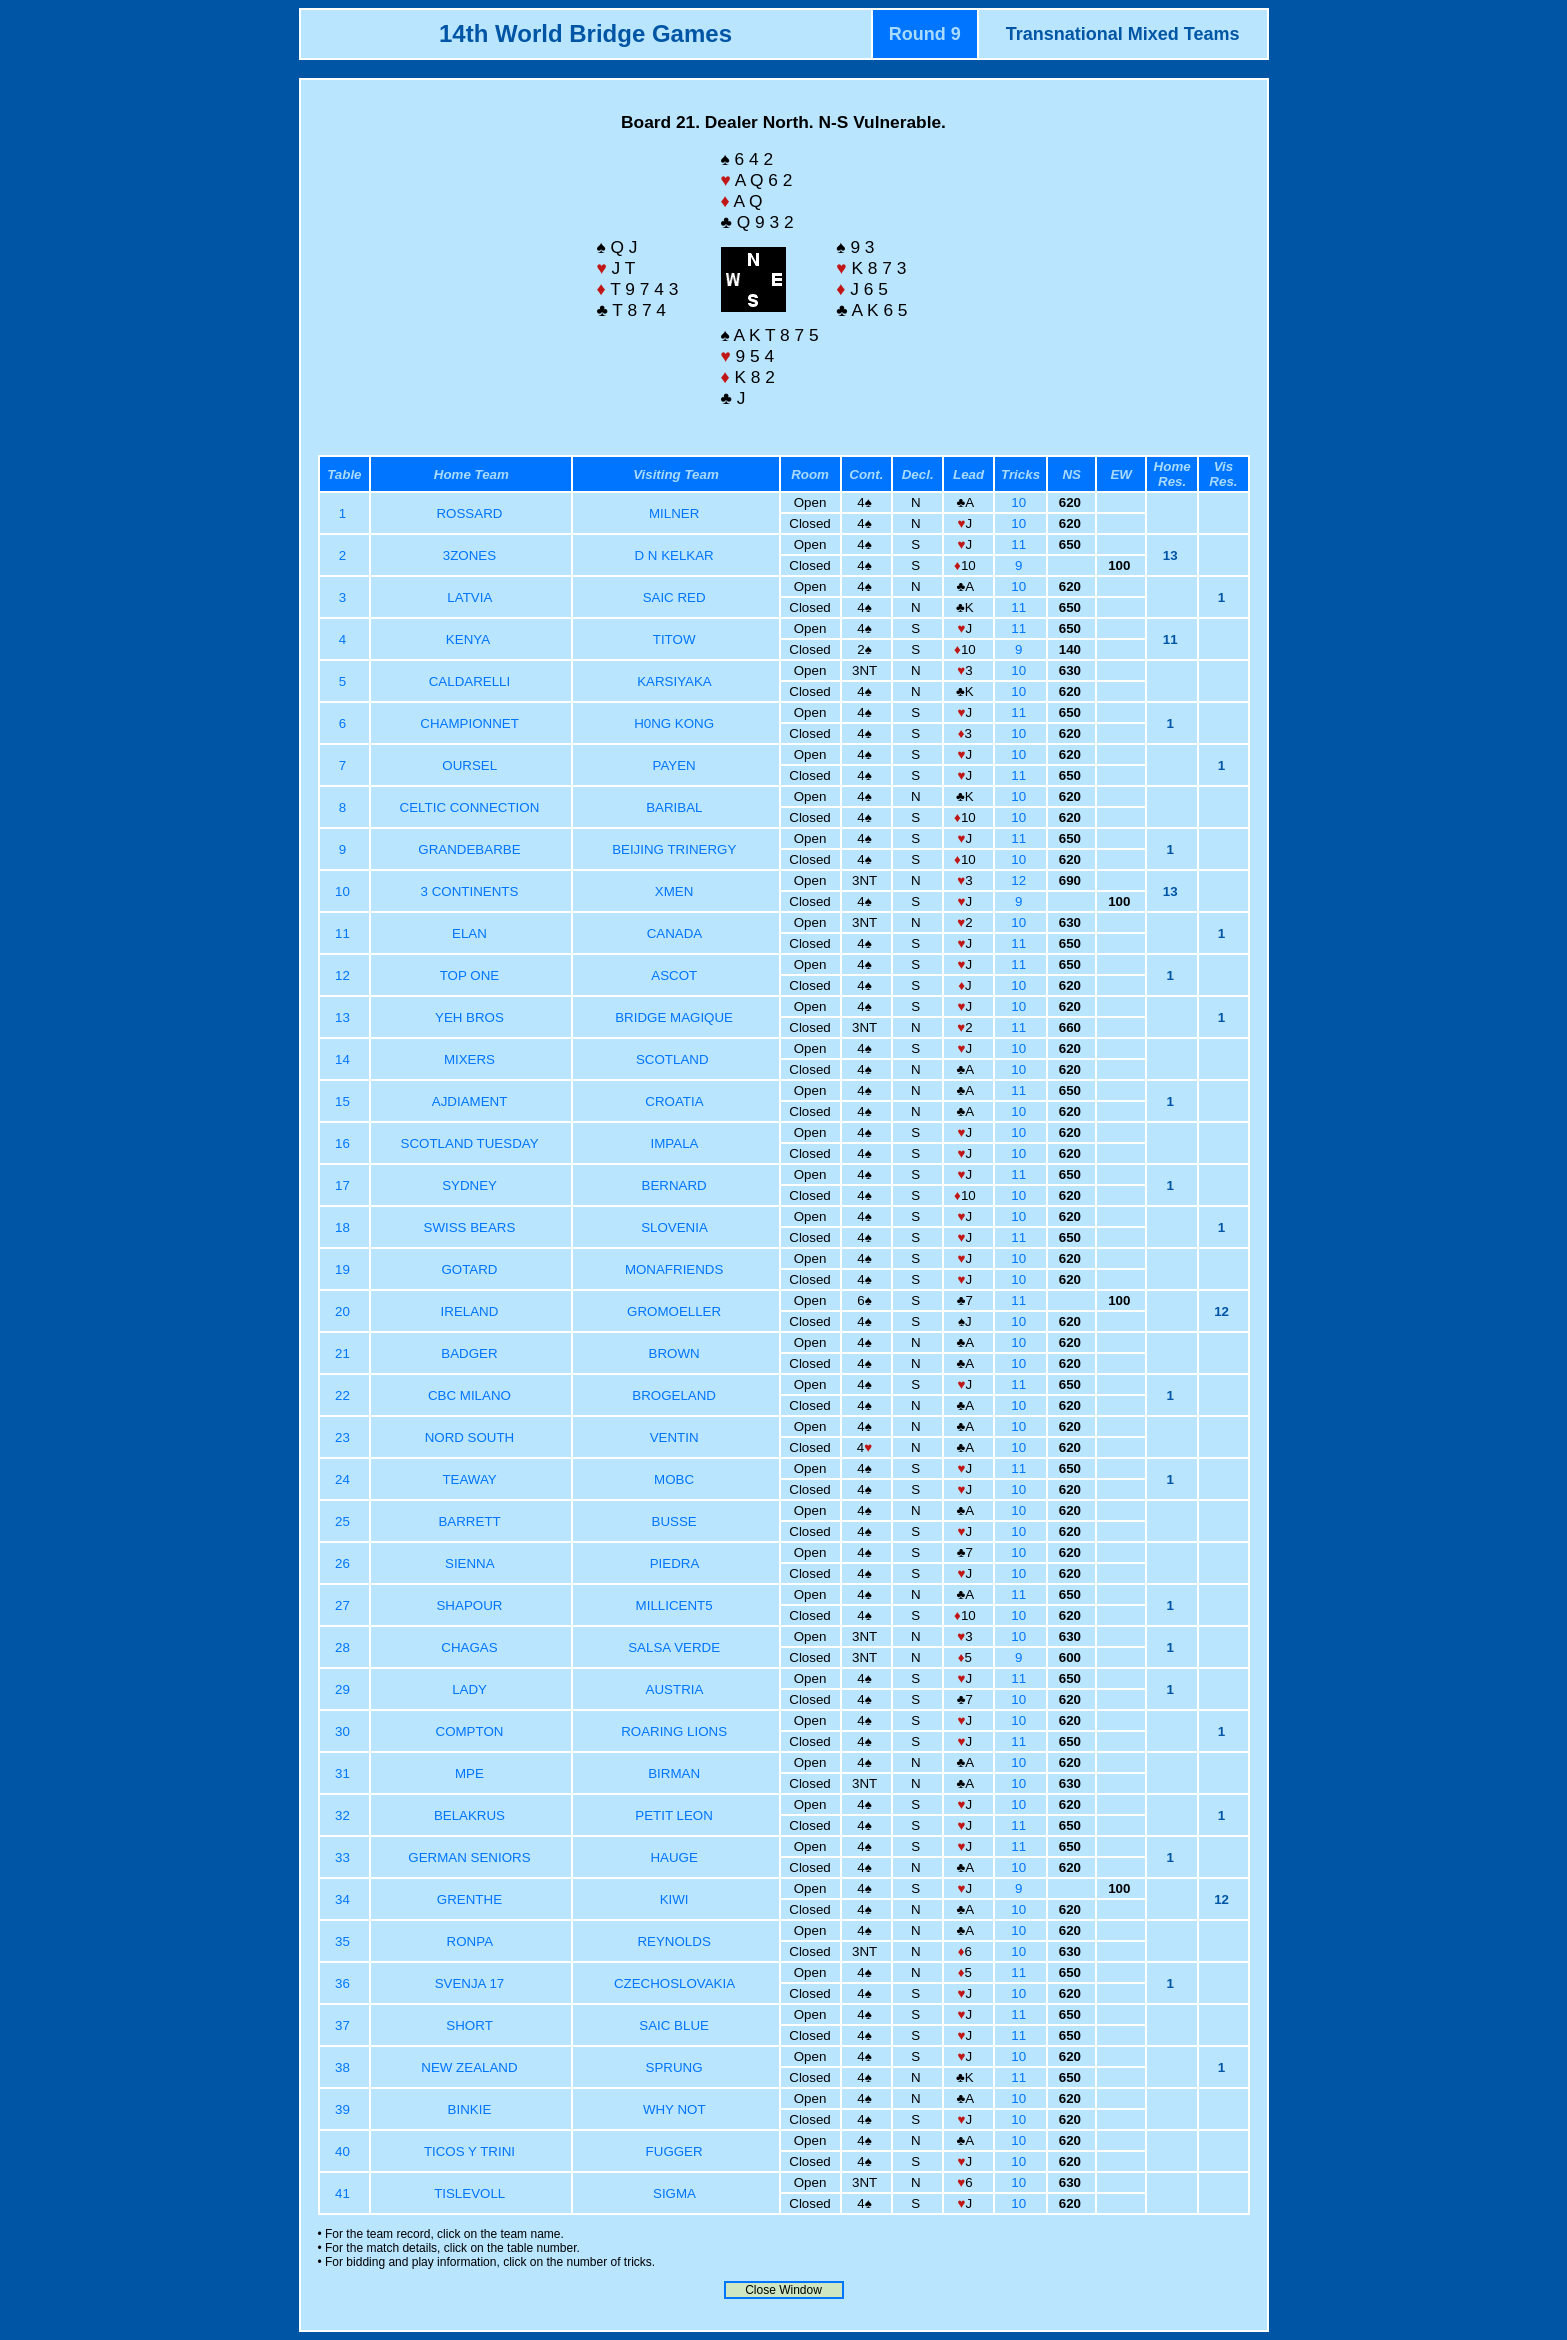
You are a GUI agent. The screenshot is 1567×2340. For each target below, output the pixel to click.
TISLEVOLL (469, 2193)
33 (344, 1857)
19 (344, 1269)
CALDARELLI (470, 681)
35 (344, 1941)
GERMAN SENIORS (469, 1857)
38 (344, 2067)
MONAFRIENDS (674, 1269)
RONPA (470, 1941)
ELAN (469, 933)
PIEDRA (674, 1563)
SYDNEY (469, 1185)
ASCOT (674, 975)
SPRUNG (674, 2067)
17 (344, 1185)
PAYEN (674, 765)
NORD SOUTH (470, 1437)
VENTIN (674, 1437)
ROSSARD (469, 513)
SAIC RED (674, 597)
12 (1020, 880)
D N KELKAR (673, 555)
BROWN (674, 1353)
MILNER (674, 513)
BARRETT (469, 1521)
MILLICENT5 (674, 1605)
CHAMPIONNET (469, 723)
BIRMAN (674, 1773)
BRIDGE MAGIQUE (674, 1017)
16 (344, 1143)
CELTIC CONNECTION (470, 807)
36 (344, 1983)
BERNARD (674, 1185)
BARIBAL (674, 807)
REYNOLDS (673, 1941)
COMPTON (470, 1731)
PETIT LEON (674, 1815)
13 (344, 1017)
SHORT (469, 2025)
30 (344, 1731)
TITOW (674, 639)
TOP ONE (470, 975)
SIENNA (469, 1563)
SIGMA (674, 2193)
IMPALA (674, 1143)
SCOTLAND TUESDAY (470, 1143)
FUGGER (674, 2151)
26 (344, 1563)
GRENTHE (469, 1899)
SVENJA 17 (470, 1983)
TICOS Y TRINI (469, 2151)
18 (344, 1227)
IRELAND (470, 1311)
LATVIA (469, 597)
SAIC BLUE (674, 2025)
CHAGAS (469, 1647)
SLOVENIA (674, 1227)
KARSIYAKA (674, 681)
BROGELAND (674, 1395)
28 (344, 1647)
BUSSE (674, 1521)
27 (344, 1605)
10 (1020, 502)
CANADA (674, 933)
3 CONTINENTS (470, 891)
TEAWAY (469, 1479)
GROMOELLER (674, 1311)
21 (344, 1353)
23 (344, 1437)
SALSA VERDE (674, 1647)
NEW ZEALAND (469, 2067)
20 (344, 1311)
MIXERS (469, 1059)
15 (344, 1101)
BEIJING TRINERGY (674, 849)
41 (344, 2193)
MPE (469, 1773)
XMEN (674, 891)
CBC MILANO (469, 1395)
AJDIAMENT (469, 1101)
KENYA (469, 639)
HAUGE (673, 1857)
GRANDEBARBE (469, 849)
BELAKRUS (469, 1815)
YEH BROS (469, 1017)
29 (344, 1689)
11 (1020, 544)
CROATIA (674, 1101)
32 (344, 1815)
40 (344, 2151)
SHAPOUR (469, 1605)
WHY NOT (674, 2109)
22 (344, 1395)
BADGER (469, 1353)
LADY (469, 1689)
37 (344, 2025)
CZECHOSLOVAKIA (674, 1983)
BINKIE (470, 2109)
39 (344, 2109)
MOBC (674, 1479)
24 (344, 1479)
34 (344, 1899)
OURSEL (469, 765)
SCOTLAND (674, 1059)
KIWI (674, 1899)
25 (344, 1521)
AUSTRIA (674, 1689)
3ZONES (469, 555)
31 (344, 1773)
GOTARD (469, 1269)
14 (344, 1059)
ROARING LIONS (674, 1731)
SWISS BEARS (470, 1227)
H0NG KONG (674, 723)
